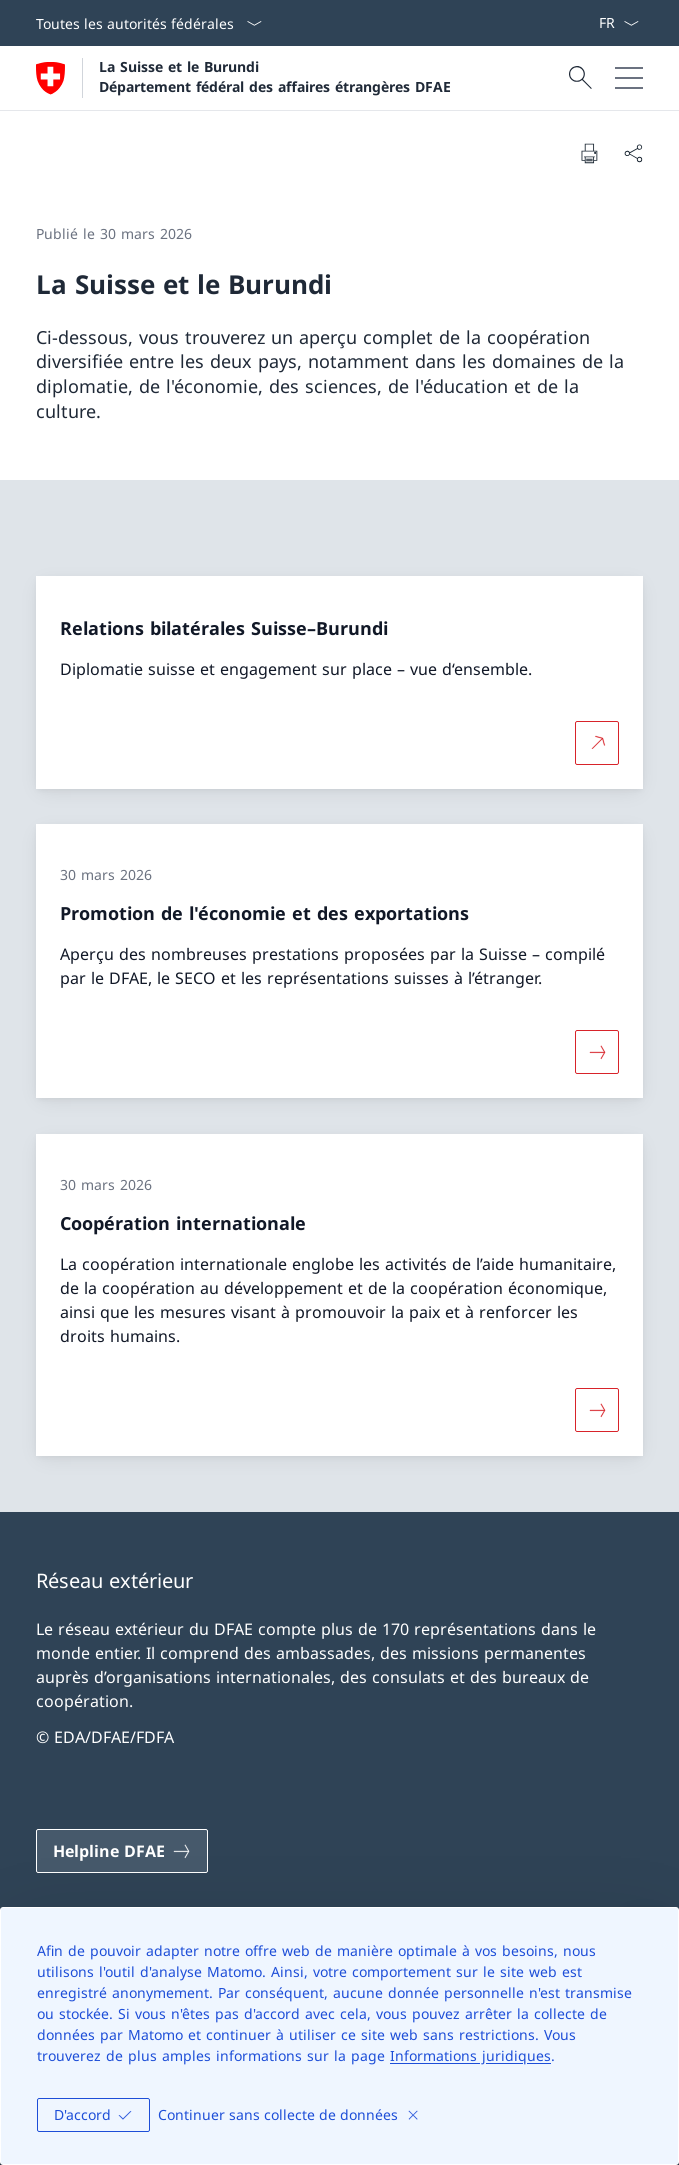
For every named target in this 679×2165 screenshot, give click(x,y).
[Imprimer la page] (589, 153)
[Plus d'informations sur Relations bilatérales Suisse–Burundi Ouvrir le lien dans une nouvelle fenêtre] (597, 742)
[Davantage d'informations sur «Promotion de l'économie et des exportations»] (597, 1052)
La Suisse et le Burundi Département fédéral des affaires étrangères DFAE (275, 76)
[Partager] (633, 153)
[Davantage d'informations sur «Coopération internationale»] (597, 1410)
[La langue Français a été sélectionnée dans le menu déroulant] (618, 23)
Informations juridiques (470, 2055)
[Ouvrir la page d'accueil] (243, 78)
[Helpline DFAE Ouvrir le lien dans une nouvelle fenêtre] (122, 1851)
